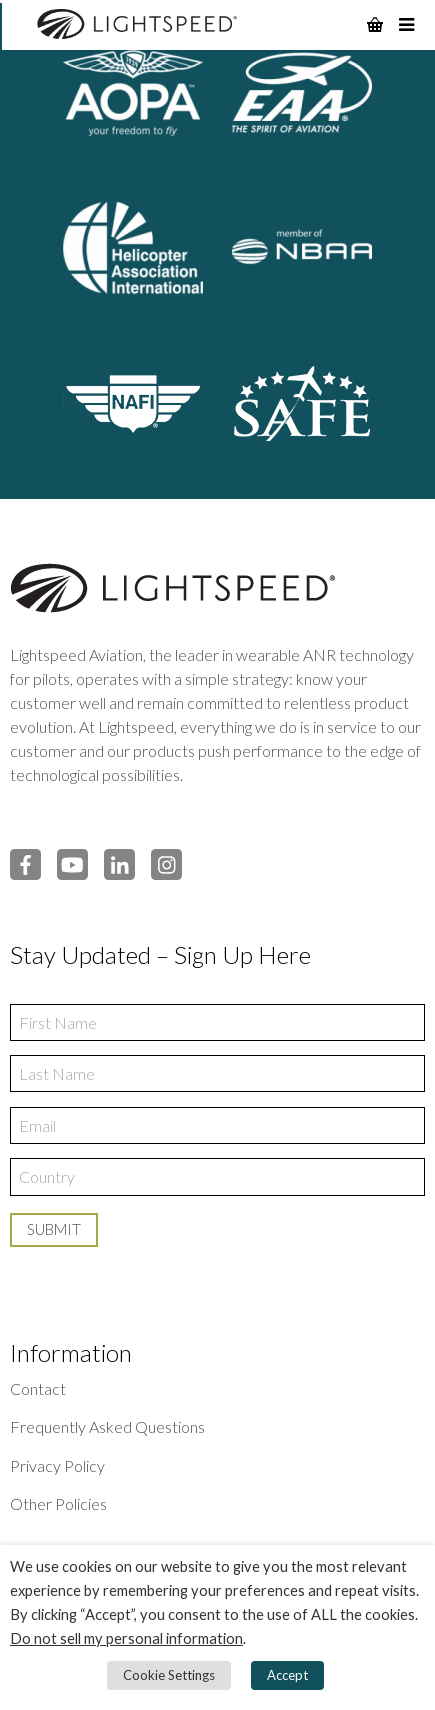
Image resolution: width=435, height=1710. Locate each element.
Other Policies (58, 1503)
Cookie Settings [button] (169, 1675)
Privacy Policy (57, 1465)
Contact (38, 1388)
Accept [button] (287, 1675)
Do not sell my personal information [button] (126, 1638)
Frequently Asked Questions (107, 1426)
